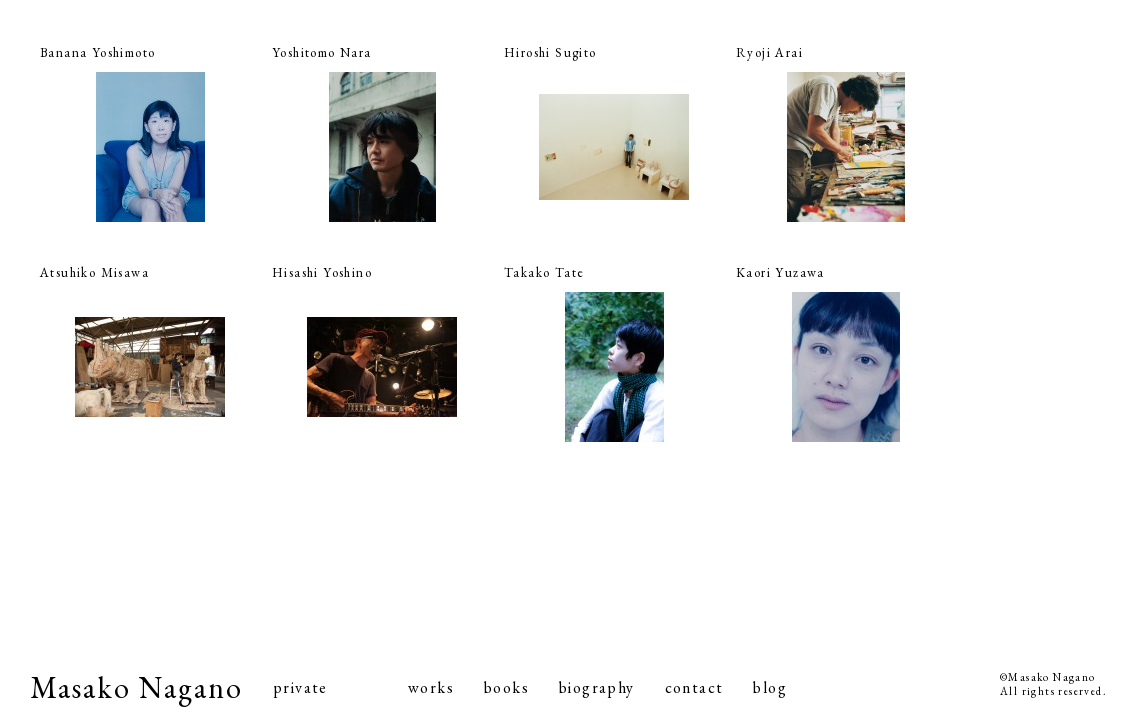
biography (597, 687)
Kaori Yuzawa (780, 272)
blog (770, 687)
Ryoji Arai (769, 52)
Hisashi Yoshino (322, 272)
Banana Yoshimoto (97, 52)
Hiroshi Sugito (550, 52)
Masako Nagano (136, 687)
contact (694, 687)
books (506, 687)
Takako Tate (544, 272)
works (431, 687)
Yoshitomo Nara (322, 52)
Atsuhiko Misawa (94, 272)
